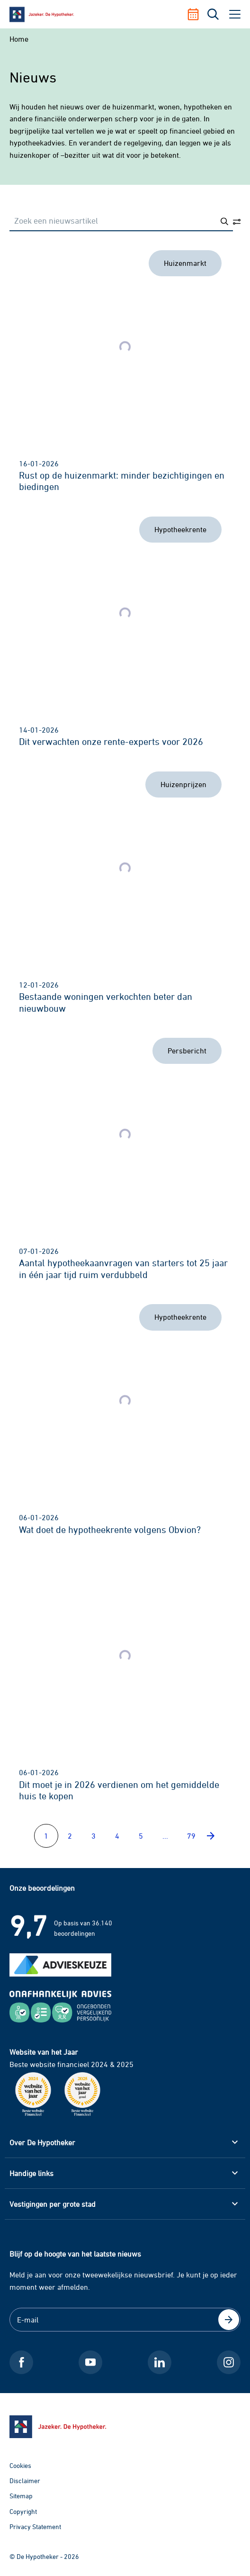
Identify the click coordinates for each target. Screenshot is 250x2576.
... (165, 1836)
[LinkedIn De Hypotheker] (159, 2362)
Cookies (20, 2465)
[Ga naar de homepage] (125, 2426)
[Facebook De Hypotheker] (21, 2362)
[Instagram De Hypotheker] (229, 2362)
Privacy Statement (35, 2526)
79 (191, 1836)
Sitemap (21, 2496)
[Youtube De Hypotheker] (90, 2362)
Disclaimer (24, 2480)
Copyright (23, 2511)
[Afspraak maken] (196, 14)
